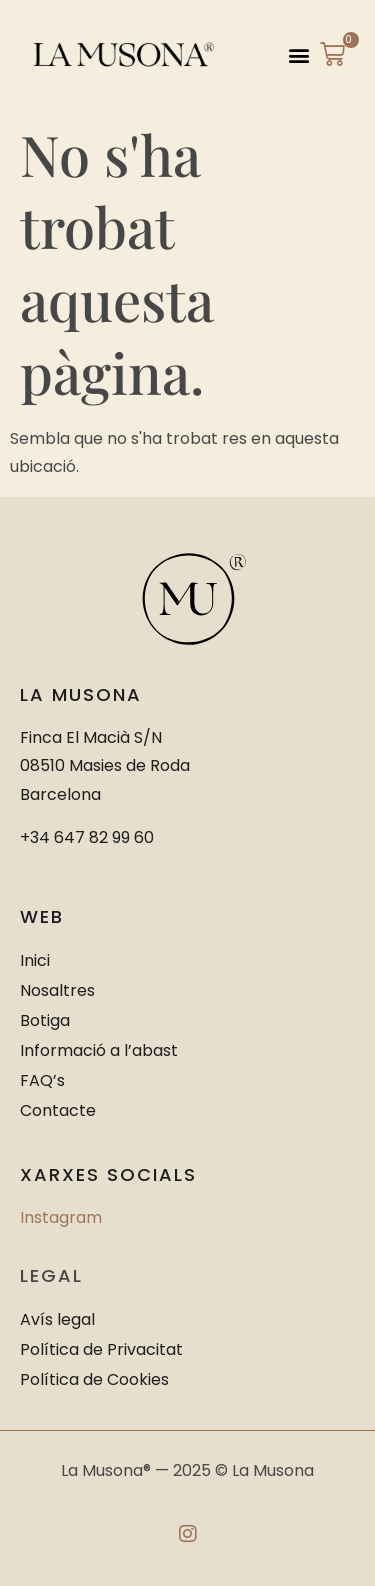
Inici (35, 960)
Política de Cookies (94, 1379)
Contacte (58, 1110)
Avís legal (57, 1319)
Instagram (61, 1217)
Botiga (45, 1020)
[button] (299, 54)
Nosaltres (57, 990)
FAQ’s (42, 1080)
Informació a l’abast (99, 1050)
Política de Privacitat (101, 1349)
